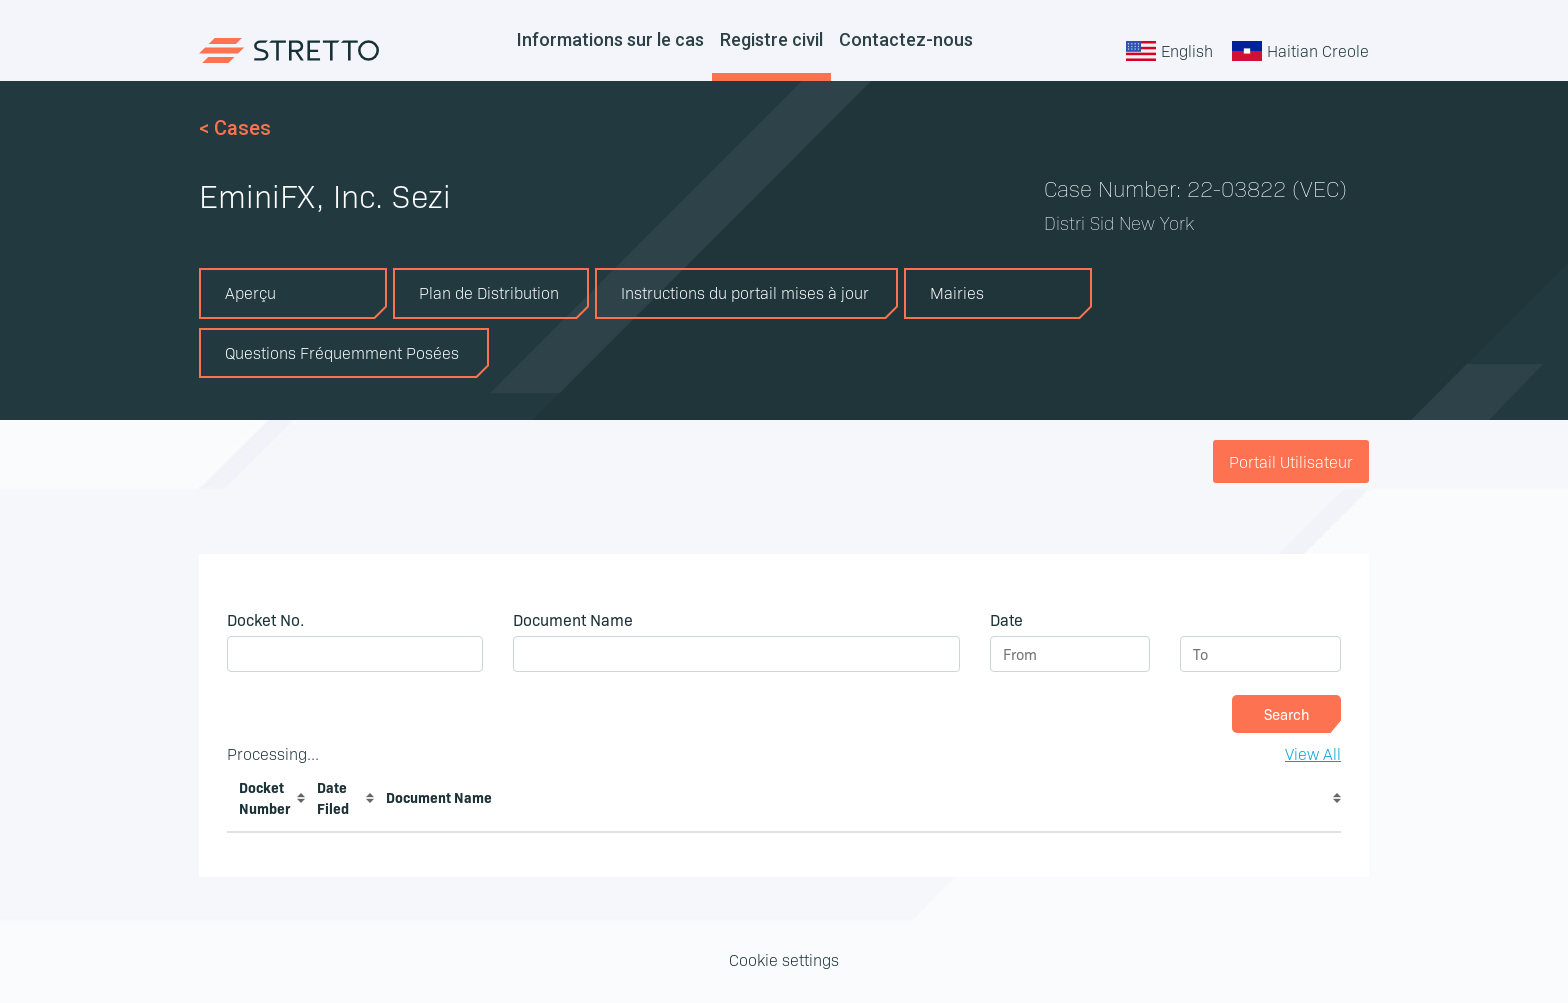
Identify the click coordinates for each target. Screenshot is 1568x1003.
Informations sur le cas (610, 39)
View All (1313, 753)
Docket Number (264, 797)
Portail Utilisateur (1291, 461)
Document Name (439, 797)
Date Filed (333, 797)
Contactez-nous (906, 39)
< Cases (235, 128)
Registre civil (771, 39)
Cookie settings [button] (784, 959)
